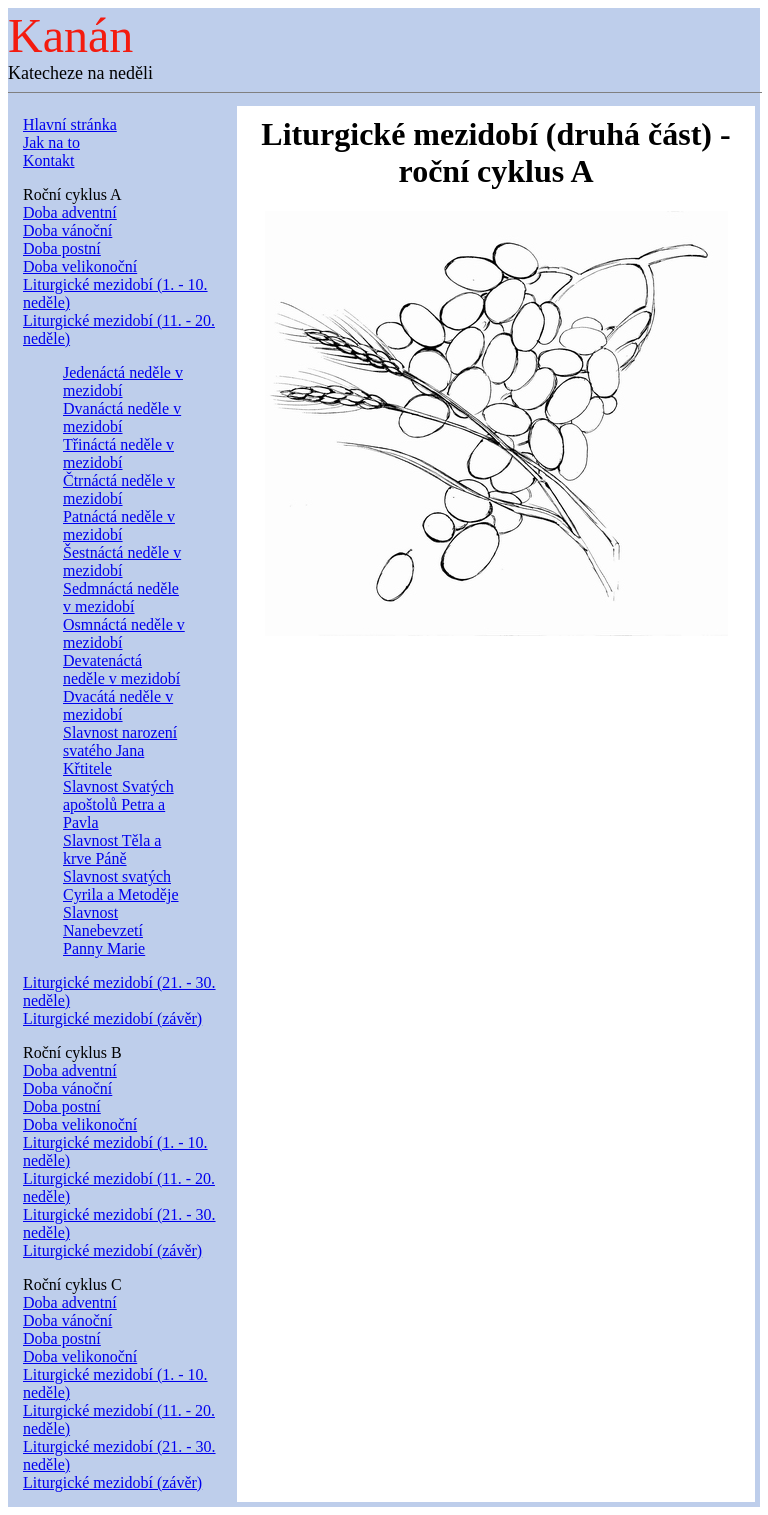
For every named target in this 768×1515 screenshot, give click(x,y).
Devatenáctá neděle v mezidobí (121, 669)
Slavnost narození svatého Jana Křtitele (120, 750)
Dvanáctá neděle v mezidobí (122, 417)
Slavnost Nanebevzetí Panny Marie (104, 930)
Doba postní (62, 248)
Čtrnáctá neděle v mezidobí (119, 489)
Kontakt (49, 160)
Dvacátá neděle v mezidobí (118, 705)
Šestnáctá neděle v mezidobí (122, 561)
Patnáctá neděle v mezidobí (119, 525)
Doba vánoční (67, 230)
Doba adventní (70, 212)
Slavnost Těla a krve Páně (112, 849)
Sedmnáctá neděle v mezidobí (121, 597)
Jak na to (51, 142)
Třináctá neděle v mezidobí (118, 453)
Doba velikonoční (80, 266)
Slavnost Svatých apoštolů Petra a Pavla (118, 804)
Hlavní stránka (70, 124)
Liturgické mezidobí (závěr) (112, 1018)
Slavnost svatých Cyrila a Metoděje (121, 885)
